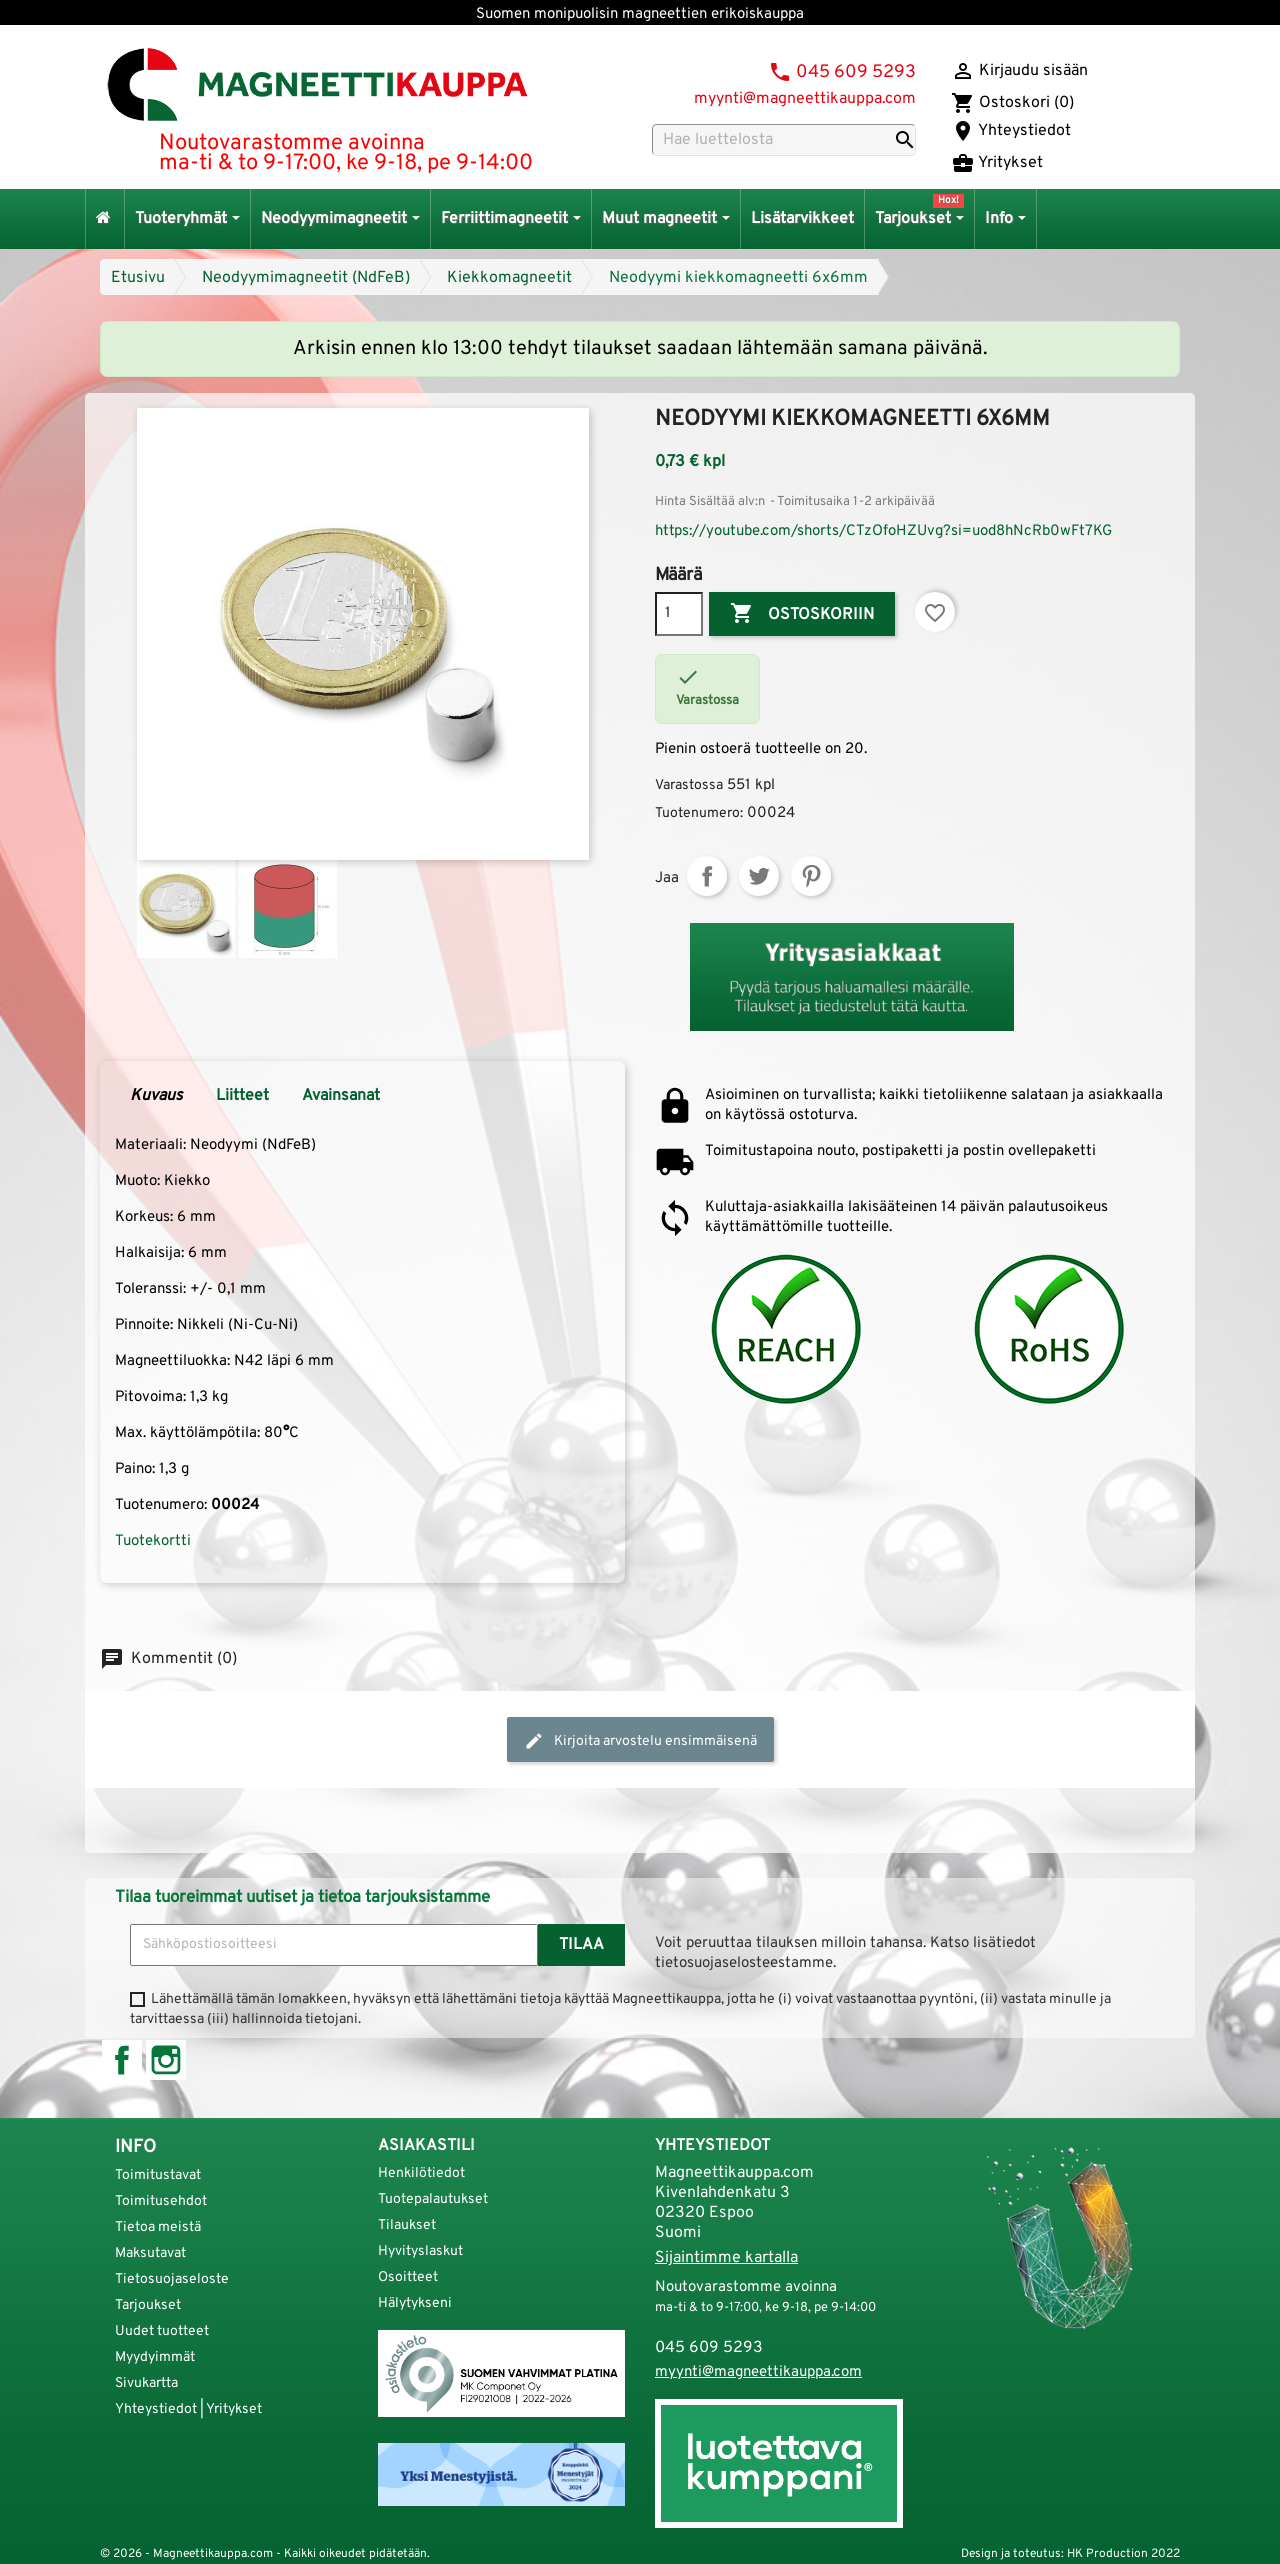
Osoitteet (408, 2277)
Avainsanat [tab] (341, 1096)
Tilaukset (407, 2225)
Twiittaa (759, 876)
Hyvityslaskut (420, 2251)
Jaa (707, 876)
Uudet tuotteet (162, 2331)
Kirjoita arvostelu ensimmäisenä (640, 1741)
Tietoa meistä (158, 2227)
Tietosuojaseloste (172, 2279)
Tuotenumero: (699, 813)
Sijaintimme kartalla (726, 2258)
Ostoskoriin (802, 614)
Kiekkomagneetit (509, 278)
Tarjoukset (148, 2305)
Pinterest (811, 876)
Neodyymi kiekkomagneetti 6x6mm (738, 278)
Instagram (166, 2060)
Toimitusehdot (161, 2201)
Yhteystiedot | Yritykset (188, 2409)
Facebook (122, 2060)
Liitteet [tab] (242, 1096)
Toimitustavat (158, 2175)
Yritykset (997, 163)
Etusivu (138, 278)
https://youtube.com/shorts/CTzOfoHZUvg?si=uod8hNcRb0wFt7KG (883, 531)
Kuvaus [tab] (156, 1096)
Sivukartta (146, 2383)
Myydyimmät (155, 2357)
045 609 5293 (856, 72)
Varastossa (689, 785)
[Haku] (784, 140)
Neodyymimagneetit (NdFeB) (306, 278)
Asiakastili (426, 2146)
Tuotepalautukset (433, 2199)
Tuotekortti (153, 1541)
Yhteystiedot (1011, 131)
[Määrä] (679, 614)
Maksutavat (150, 2253)
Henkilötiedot (421, 2173)
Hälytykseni (415, 2303)
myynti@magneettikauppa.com (805, 99)
